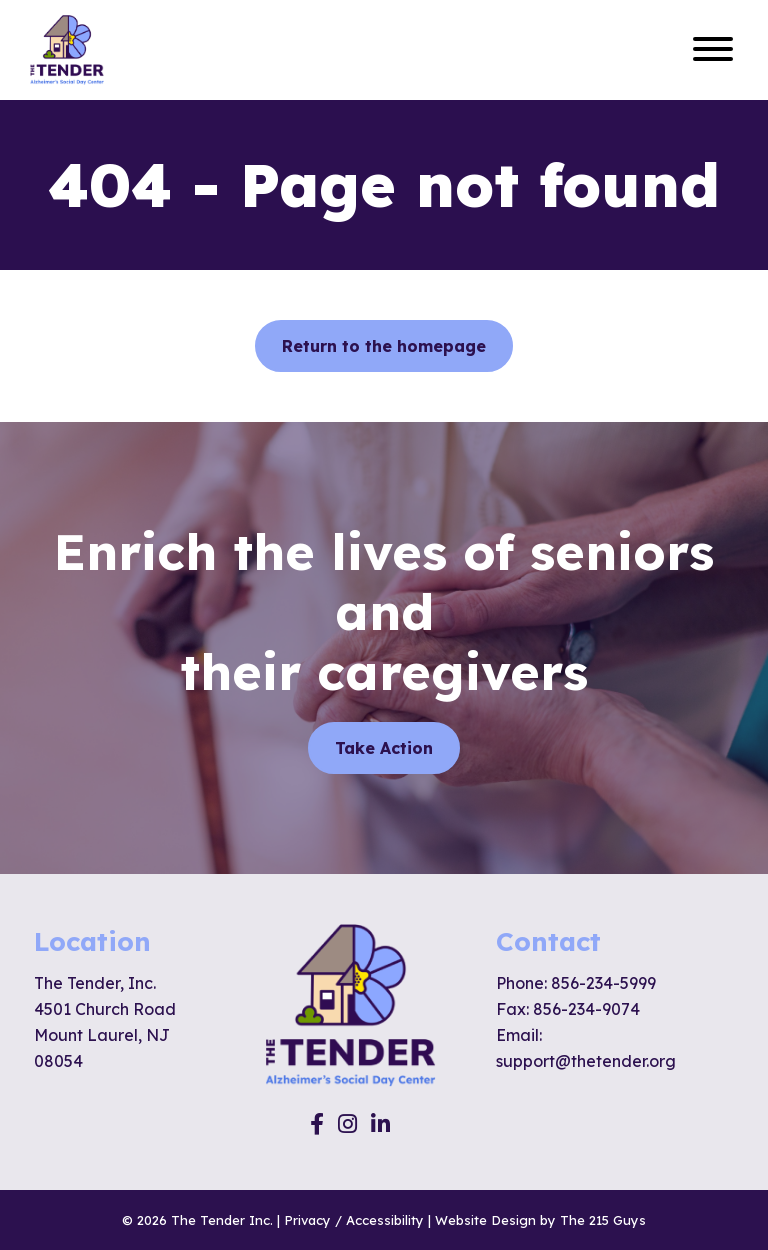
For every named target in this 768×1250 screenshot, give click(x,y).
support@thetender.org (586, 1061)
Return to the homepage (384, 346)
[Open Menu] (713, 50)
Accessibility (385, 1220)
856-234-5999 (603, 983)
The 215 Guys (603, 1220)
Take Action (384, 748)
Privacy (307, 1220)
